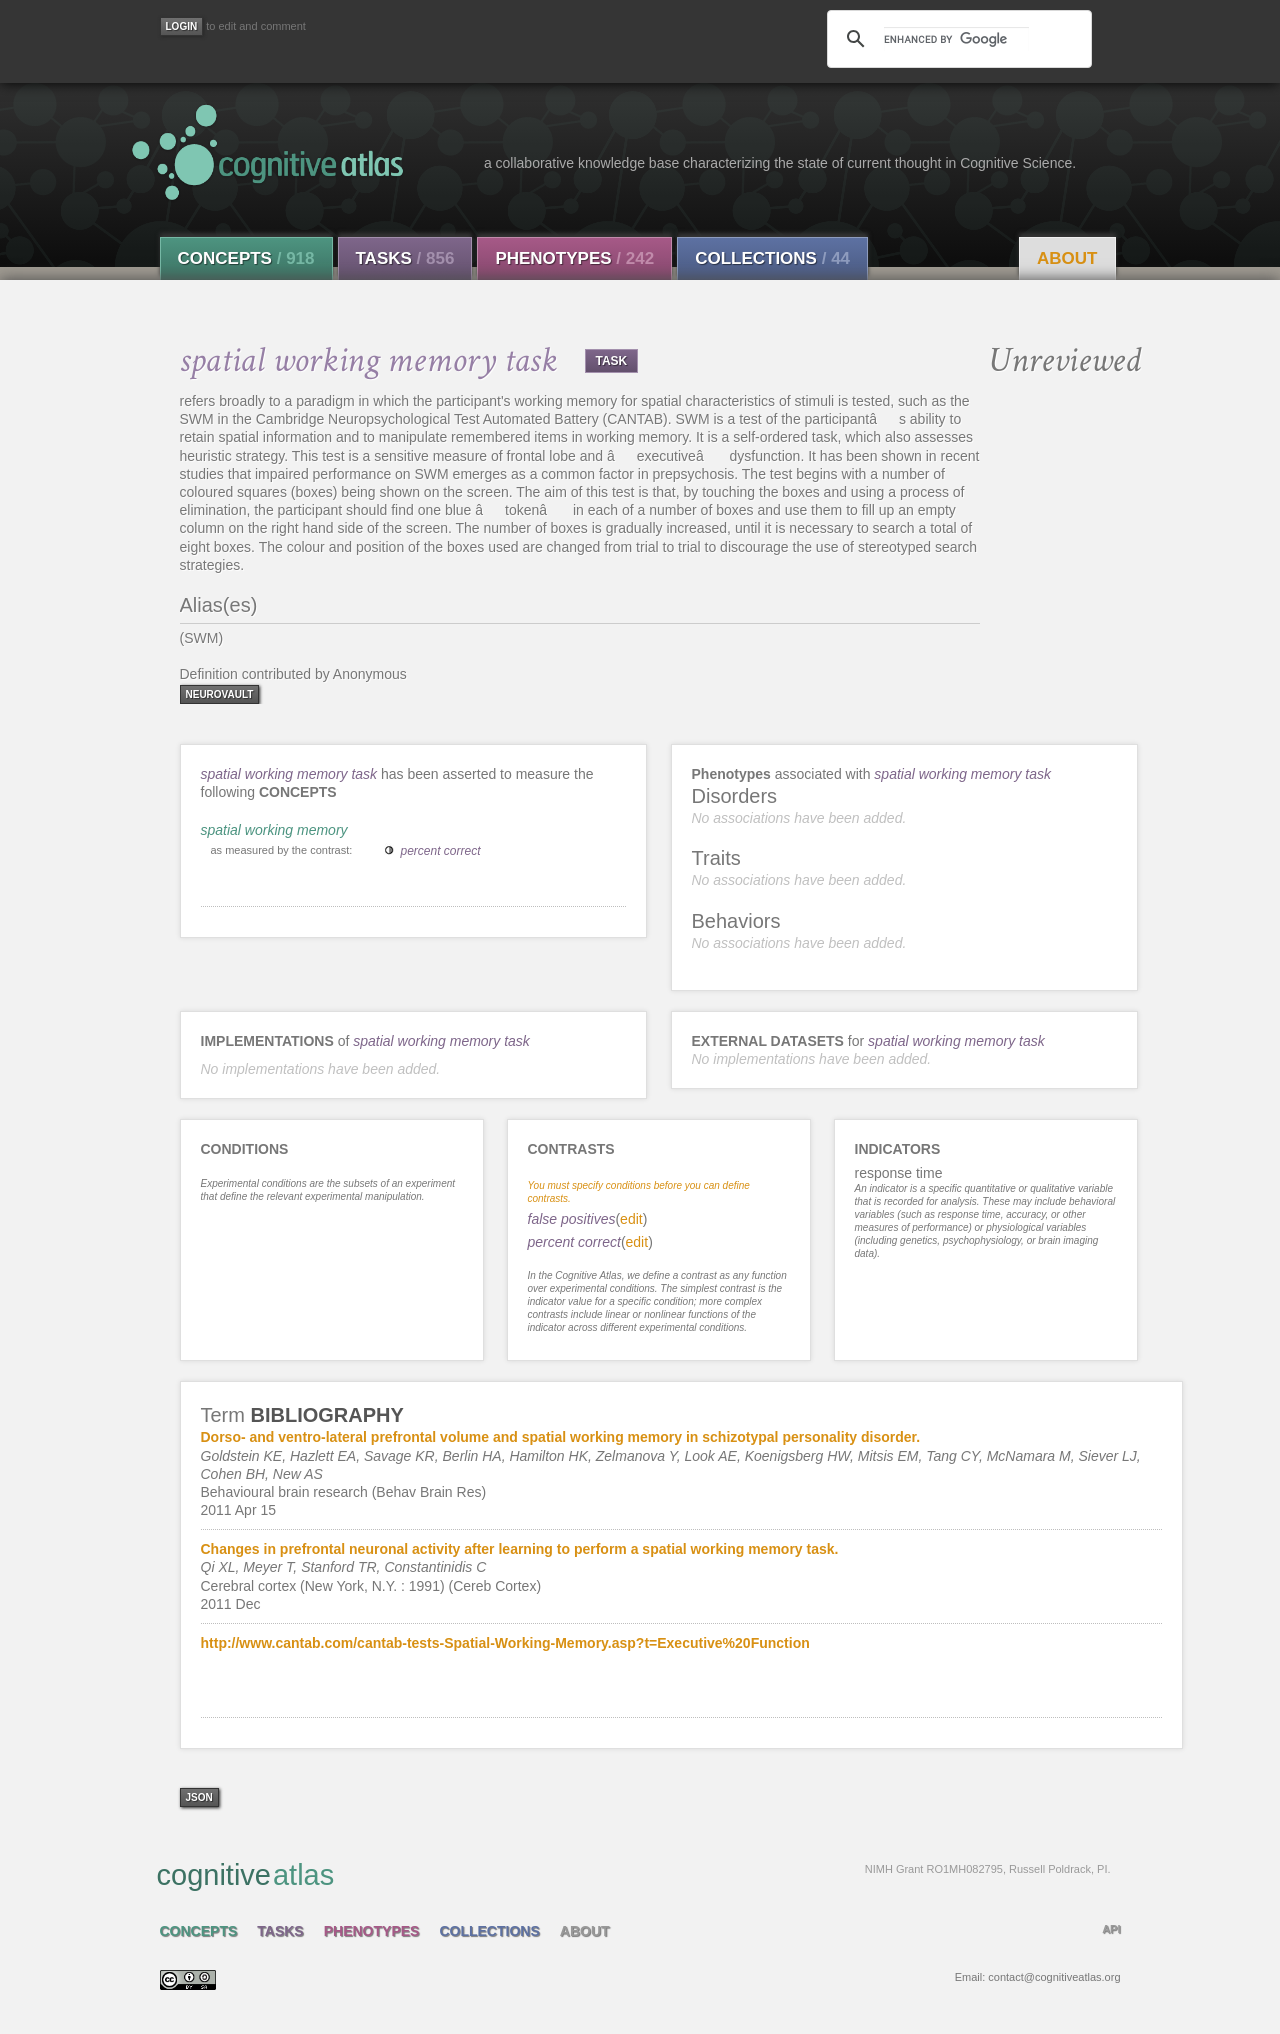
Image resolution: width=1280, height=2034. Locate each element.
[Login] (182, 26)
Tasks (405, 258)
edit (631, 1219)
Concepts (246, 258)
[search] (956, 39)
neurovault (220, 694)
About (1067, 258)
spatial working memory (274, 830)
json (199, 1797)
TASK (612, 361)
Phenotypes (574, 258)
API (1111, 1929)
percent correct (441, 851)
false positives (572, 1219)
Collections (772, 258)
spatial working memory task (289, 774)
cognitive (634, 1874)
